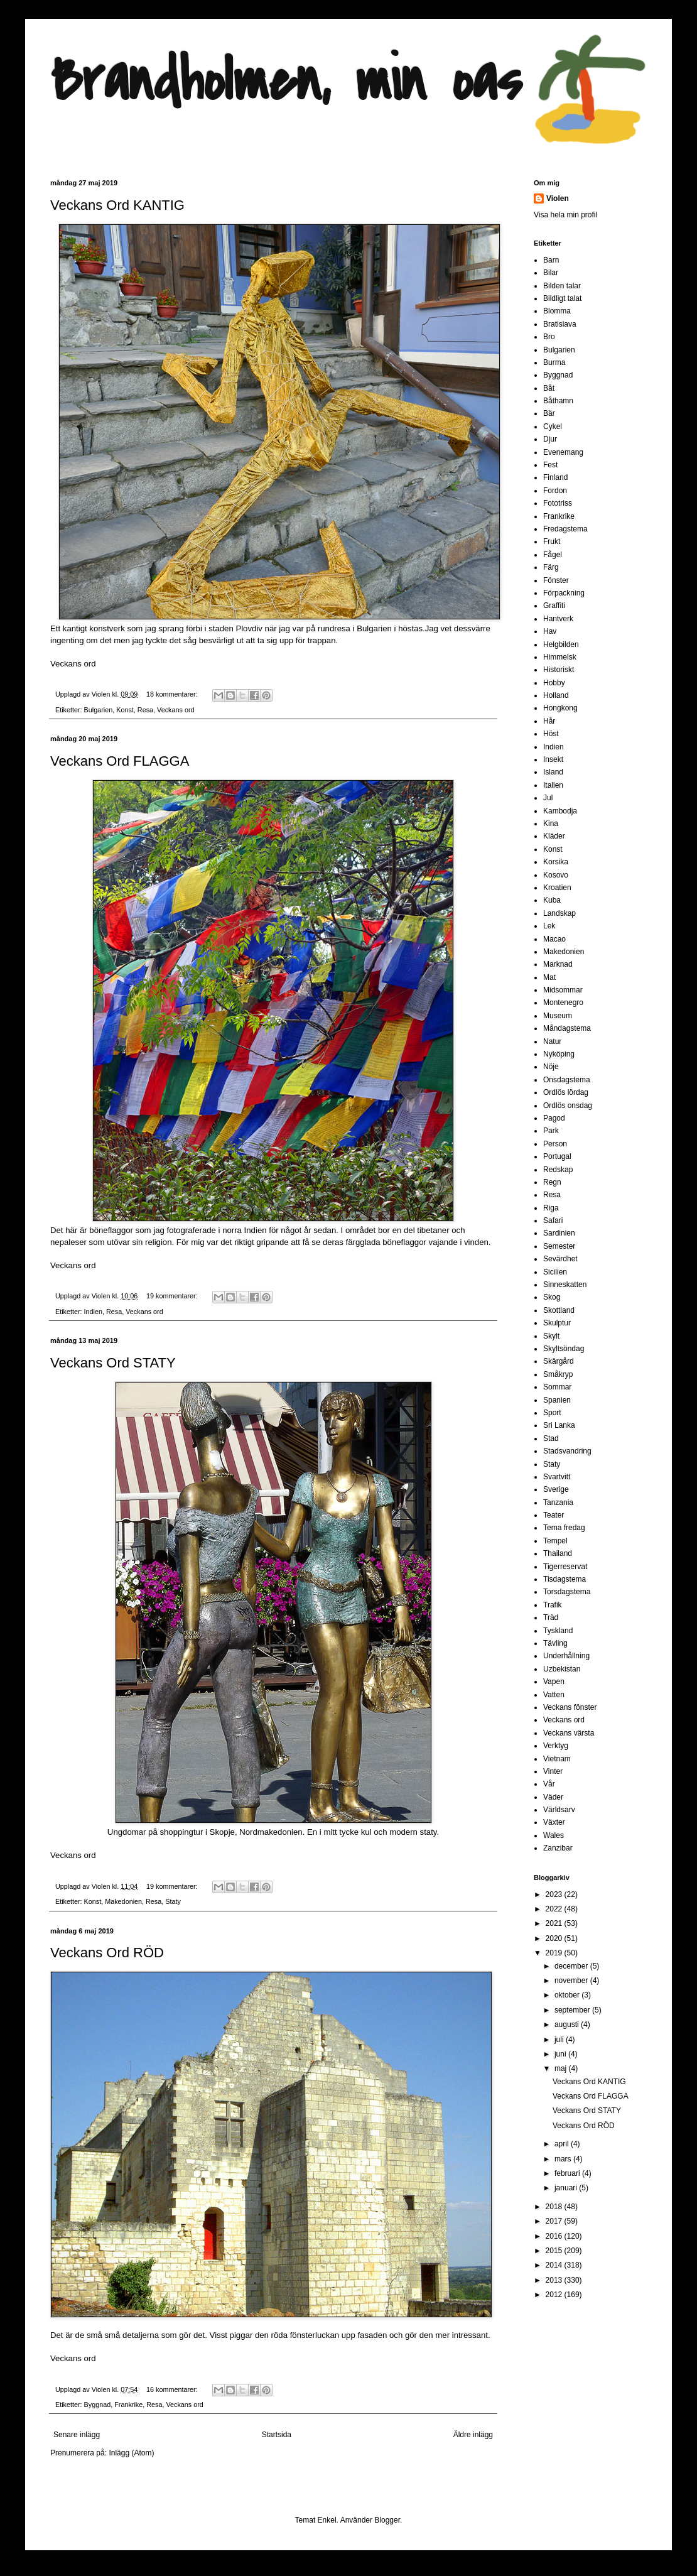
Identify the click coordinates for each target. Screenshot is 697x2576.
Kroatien (557, 887)
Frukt (551, 541)
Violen (102, 694)
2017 (555, 2221)
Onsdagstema (566, 1079)
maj (561, 2068)
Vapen (554, 1681)
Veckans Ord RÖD (107, 1952)
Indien (93, 1311)
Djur (550, 439)
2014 (555, 2265)
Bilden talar (562, 285)
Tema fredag (564, 1527)
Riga (551, 1208)
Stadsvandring (567, 1451)
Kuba (552, 900)
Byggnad (97, 2404)
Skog (551, 1297)
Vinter (553, 1771)
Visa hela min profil (565, 214)
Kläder (554, 836)
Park (551, 1130)
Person (555, 1143)
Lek (549, 925)
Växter (554, 1822)
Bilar (550, 272)
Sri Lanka (559, 1425)
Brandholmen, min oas (286, 81)
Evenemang (563, 452)
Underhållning (566, 1655)
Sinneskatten (564, 1284)
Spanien (557, 1400)
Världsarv (559, 1809)
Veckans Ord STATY (113, 1363)
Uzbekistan (561, 1669)
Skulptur (557, 1322)
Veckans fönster (570, 1707)
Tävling (555, 1643)
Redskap (558, 1169)
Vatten (554, 1694)
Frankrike (128, 2404)
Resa (145, 710)
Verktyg (555, 1745)
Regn (552, 1182)
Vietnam (557, 1758)
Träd (550, 1617)
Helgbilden (561, 644)
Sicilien (555, 1272)
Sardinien (559, 1233)
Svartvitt (556, 1476)
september (573, 2010)
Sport (552, 1412)
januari (566, 2187)
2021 (555, 1923)
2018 (555, 2206)
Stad (551, 1438)
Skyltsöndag (563, 1348)
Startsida (276, 2434)
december (572, 1966)
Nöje (551, 1066)
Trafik (552, 1604)
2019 (555, 1952)
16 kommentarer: (173, 2389)
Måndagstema (567, 1028)
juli (560, 2039)
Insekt (553, 759)
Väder (553, 1797)
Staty (173, 1901)
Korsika (555, 861)
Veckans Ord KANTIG (117, 205)
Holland (556, 695)
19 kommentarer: (173, 1296)
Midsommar (563, 990)
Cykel (552, 426)
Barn (551, 260)
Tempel (555, 1540)
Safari (553, 1220)
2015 (555, 2250)
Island (553, 772)
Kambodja (560, 811)
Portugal (557, 1156)
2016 (555, 2236)
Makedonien (123, 1901)
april (562, 2143)
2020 (555, 1938)
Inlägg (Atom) (131, 2452)
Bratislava (559, 324)
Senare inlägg (76, 2434)
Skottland (559, 1310)
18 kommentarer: (173, 694)
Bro (549, 336)
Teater (553, 1515)
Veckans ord (73, 663)
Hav (549, 631)
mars (563, 2159)
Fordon (555, 490)
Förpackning (564, 593)
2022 (555, 1909)
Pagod (554, 1118)
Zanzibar (558, 1848)
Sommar (557, 1387)
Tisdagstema (564, 1579)
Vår (549, 1784)
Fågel (552, 554)
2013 (555, 2280)
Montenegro (563, 1002)
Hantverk (558, 618)
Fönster (556, 580)
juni (561, 2054)
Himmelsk (559, 657)
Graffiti (554, 605)
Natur (552, 1041)
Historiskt (558, 669)
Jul (548, 797)
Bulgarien (98, 710)
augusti (567, 2024)
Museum (557, 1015)
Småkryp (558, 1374)
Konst (125, 710)
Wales (553, 1835)
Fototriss (557, 503)
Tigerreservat (565, 1566)
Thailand (557, 1553)
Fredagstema (565, 528)
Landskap (559, 913)
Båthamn (558, 400)
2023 (555, 1894)
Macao (554, 939)
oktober (567, 1995)
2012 (555, 2294)
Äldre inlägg (473, 2434)
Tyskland (558, 1630)
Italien (553, 785)
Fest (550, 464)
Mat (549, 977)
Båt (548, 388)
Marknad (558, 964)
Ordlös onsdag (567, 1105)
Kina (550, 823)
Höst (551, 733)
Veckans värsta (568, 1733)
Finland (555, 477)
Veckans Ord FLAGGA (119, 761)
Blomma (557, 311)
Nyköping (559, 1054)
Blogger (387, 2520)
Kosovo (555, 875)
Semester (559, 1246)
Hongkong (560, 708)
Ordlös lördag (565, 1092)
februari (568, 2173)
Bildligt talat (562, 298)
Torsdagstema (566, 1591)
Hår (549, 721)
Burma (554, 362)
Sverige (556, 1489)
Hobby (554, 682)
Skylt (551, 1336)
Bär (549, 413)
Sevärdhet (560, 1258)
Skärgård (558, 1361)
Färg (551, 567)
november (572, 1980)
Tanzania (558, 1502)
